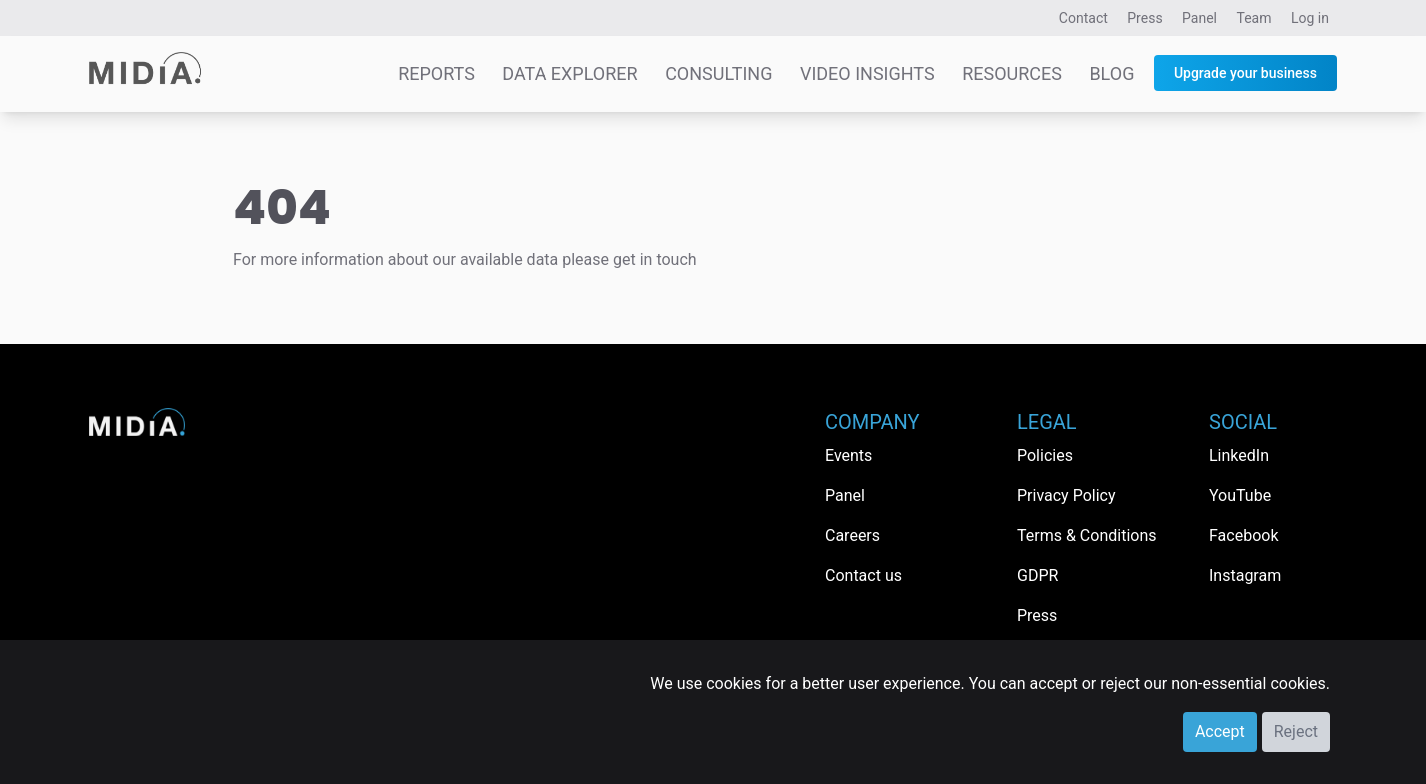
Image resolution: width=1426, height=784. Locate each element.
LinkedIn (1239, 455)
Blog (1111, 73)
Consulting (718, 73)
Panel (1199, 18)
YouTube (1240, 495)
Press (1144, 18)
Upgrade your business (1245, 73)
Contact (1083, 18)
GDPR (1037, 575)
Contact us (863, 575)
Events (848, 455)
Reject (1296, 731)
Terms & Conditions (1087, 535)
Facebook (1243, 535)
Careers (852, 535)
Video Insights (867, 73)
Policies (1045, 455)
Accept (1220, 731)
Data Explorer (569, 73)
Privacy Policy (1066, 495)
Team (1254, 18)
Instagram (1245, 575)
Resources (1012, 73)
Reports (436, 73)
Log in (1310, 18)
